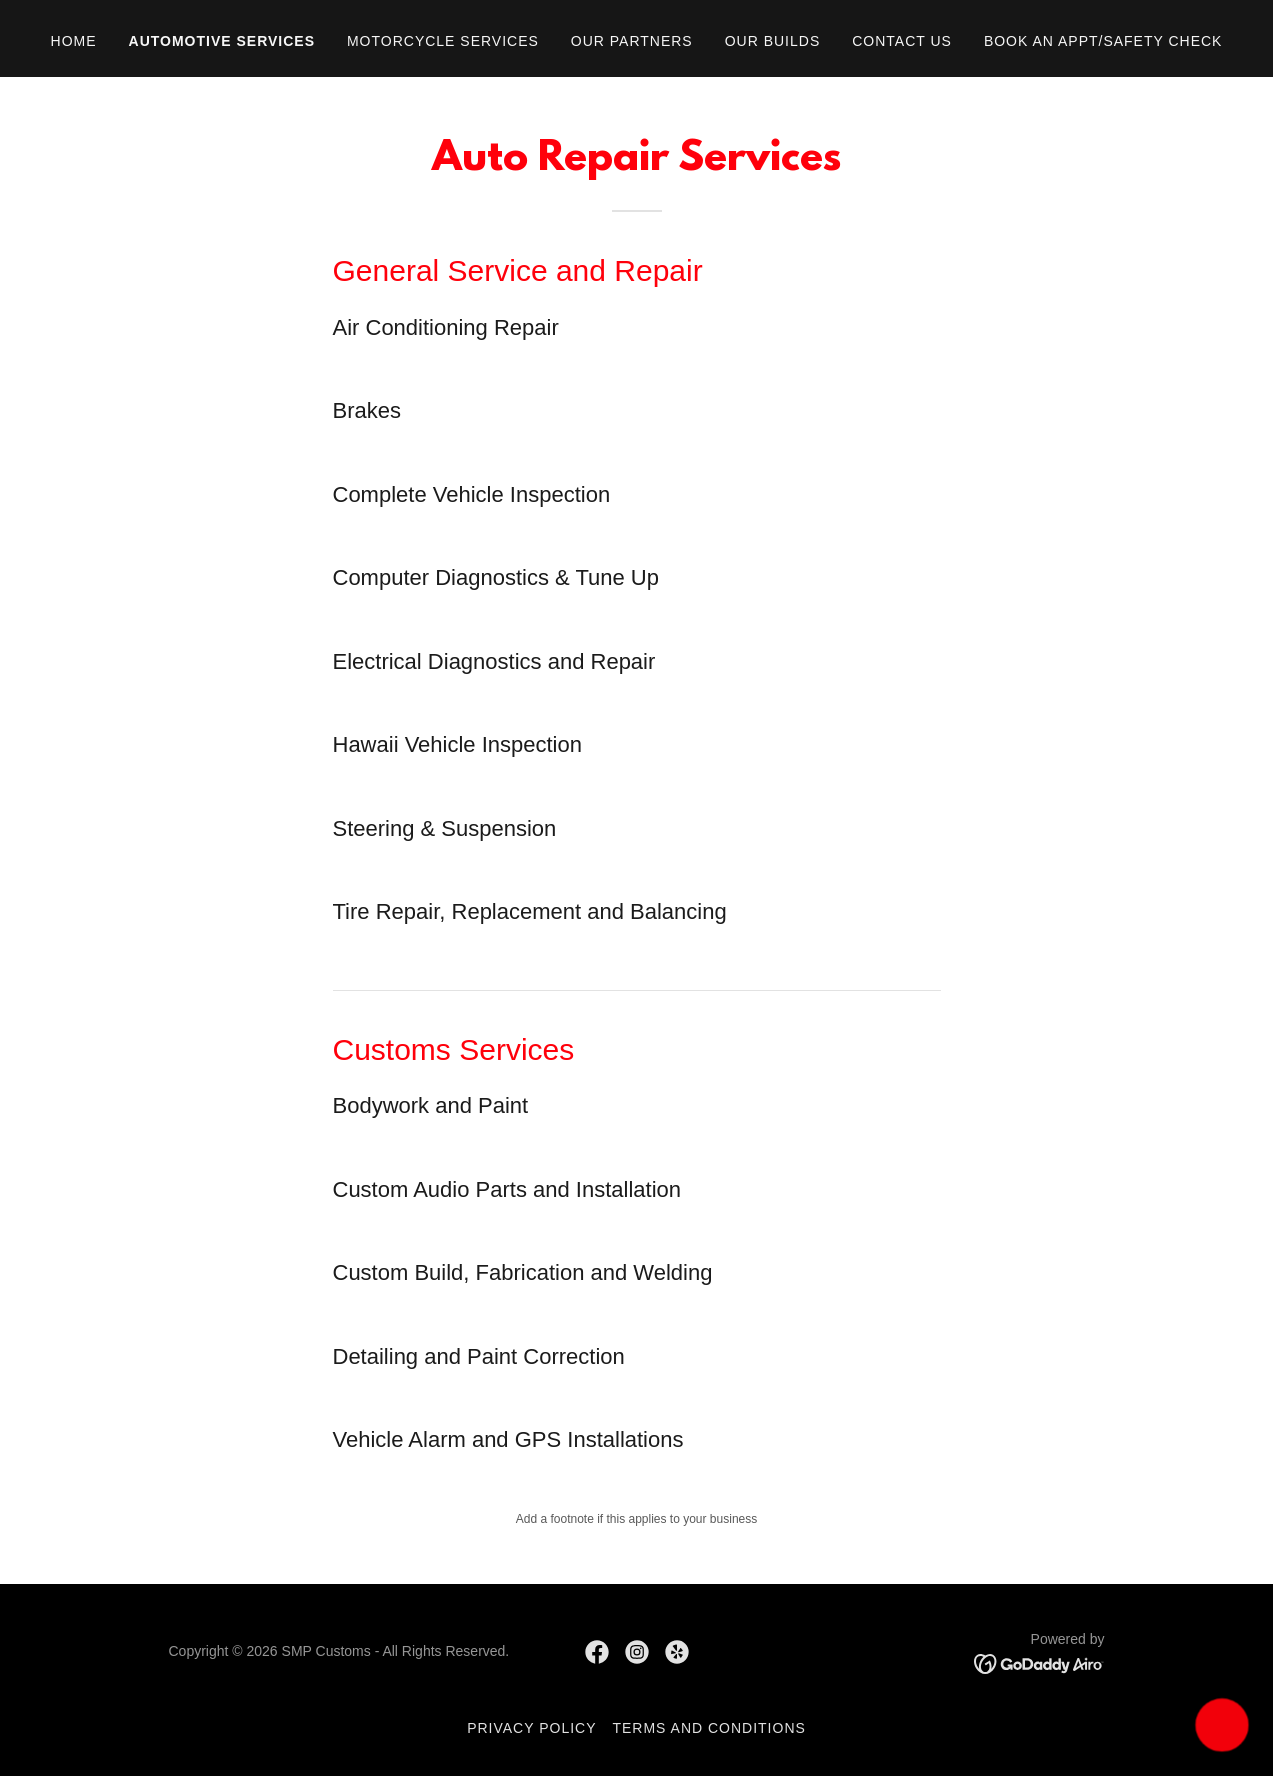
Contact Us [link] (902, 41)
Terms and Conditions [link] (708, 1728)
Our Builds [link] (773, 41)
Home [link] (74, 41)
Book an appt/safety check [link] (1103, 41)
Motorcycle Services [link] (443, 41)
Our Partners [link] (632, 41)
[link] (597, 1652)
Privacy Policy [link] (531, 1728)
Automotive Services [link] (222, 41)
